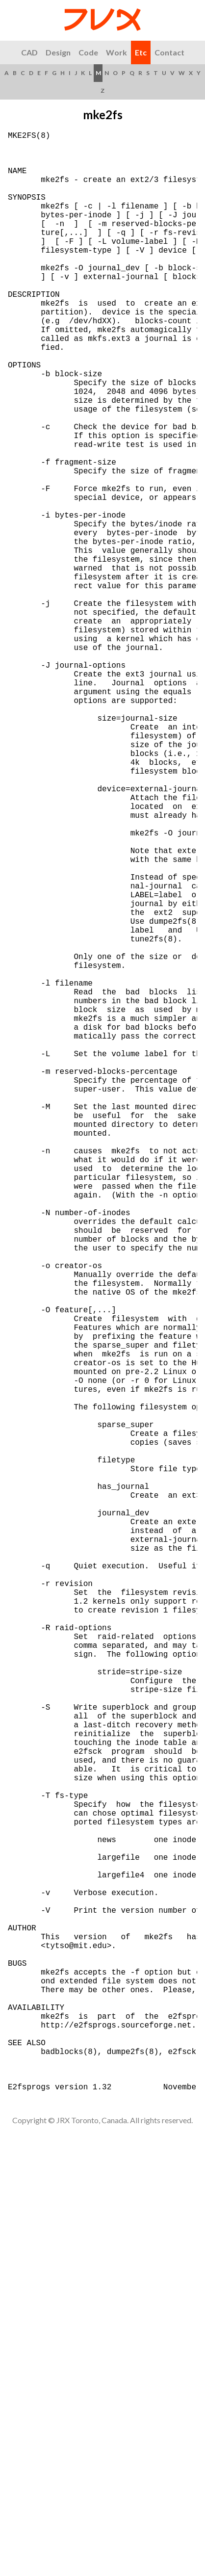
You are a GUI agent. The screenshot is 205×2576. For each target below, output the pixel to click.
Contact (169, 52)
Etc (141, 52)
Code (88, 52)
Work (116, 52)
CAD (29, 52)
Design (58, 52)
